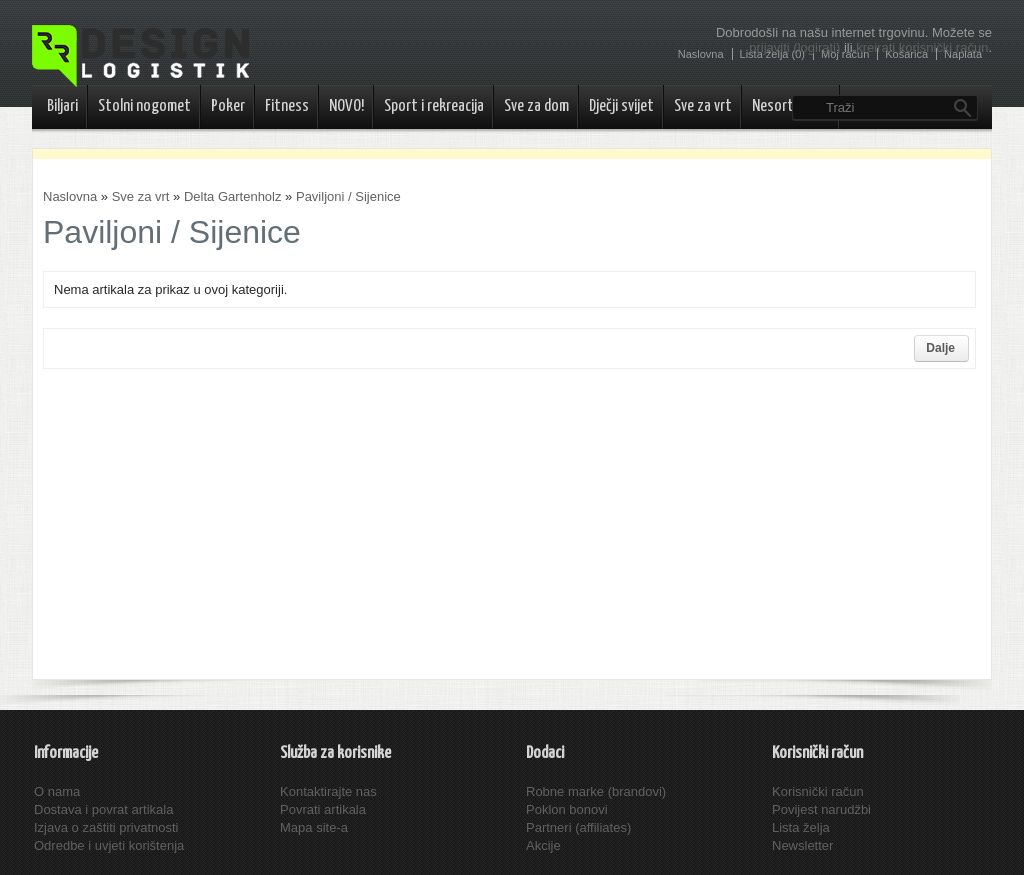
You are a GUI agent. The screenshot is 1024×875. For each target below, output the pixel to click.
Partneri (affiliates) (578, 827)
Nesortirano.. (791, 106)
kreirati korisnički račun (922, 47)
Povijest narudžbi (821, 809)
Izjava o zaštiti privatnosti (106, 827)
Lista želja (801, 827)
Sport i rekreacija (434, 106)
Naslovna (70, 196)
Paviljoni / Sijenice (348, 196)
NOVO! (346, 106)
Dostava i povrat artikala (103, 809)
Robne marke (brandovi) (596, 791)
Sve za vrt (703, 106)
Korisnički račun (818, 791)
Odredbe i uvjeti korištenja (109, 845)
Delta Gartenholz (233, 196)
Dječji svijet (621, 106)
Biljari (62, 106)
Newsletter (802, 845)
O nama (57, 791)
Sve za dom (536, 106)
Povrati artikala (323, 809)
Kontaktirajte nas (328, 791)
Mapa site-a (314, 827)
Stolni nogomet (144, 106)
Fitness (287, 106)
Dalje (940, 348)
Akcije (543, 845)
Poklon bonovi (567, 809)
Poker (228, 106)
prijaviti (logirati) (794, 47)
